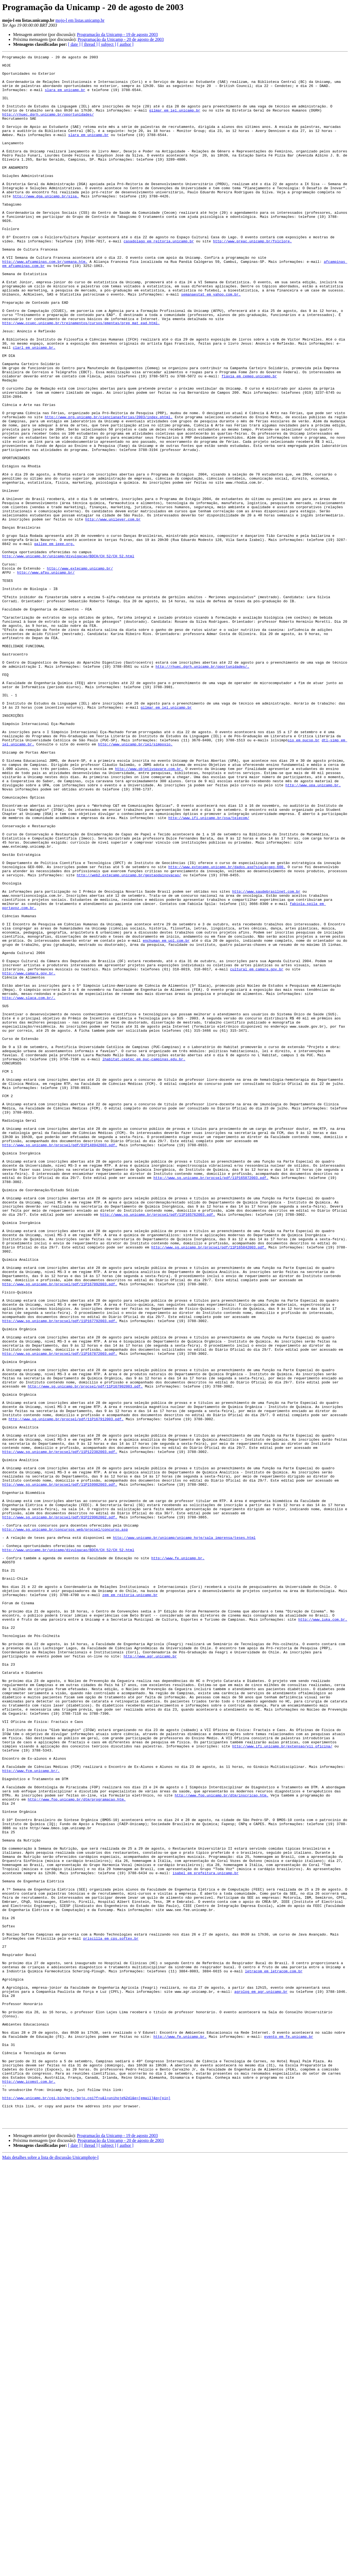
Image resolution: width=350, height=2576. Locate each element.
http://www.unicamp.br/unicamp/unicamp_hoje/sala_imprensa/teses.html (184, 1834)
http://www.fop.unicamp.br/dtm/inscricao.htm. (221, 2143)
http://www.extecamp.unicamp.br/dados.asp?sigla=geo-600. (226, 1029)
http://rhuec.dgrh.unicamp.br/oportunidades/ (48, 126)
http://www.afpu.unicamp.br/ (46, 676)
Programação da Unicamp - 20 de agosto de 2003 (121, 39)
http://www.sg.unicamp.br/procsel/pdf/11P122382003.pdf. (59, 1731)
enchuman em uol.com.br (166, 1117)
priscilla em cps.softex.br (110, 2315)
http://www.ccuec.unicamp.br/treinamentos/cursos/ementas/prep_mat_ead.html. (81, 376)
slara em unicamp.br (65, 97)
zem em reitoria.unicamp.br (130, 1903)
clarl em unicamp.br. (34, 406)
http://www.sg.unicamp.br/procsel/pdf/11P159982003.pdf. (59, 1770)
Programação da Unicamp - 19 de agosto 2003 (117, 34)
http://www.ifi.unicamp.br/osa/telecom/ (208, 970)
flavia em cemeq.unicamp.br (249, 440)
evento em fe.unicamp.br (288, 2433)
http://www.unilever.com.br (113, 612)
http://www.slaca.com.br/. (28, 1186)
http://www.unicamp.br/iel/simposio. (135, 882)
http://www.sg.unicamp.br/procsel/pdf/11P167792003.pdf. (59, 1574)
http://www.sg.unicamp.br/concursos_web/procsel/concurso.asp (65, 1824)
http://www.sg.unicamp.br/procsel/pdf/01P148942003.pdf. (59, 1363)
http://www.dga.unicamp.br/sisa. (46, 224)
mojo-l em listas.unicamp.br (80, 20)
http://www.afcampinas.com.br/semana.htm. (44, 303)
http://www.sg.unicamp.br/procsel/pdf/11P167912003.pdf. (65, 1692)
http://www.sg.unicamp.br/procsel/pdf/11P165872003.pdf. (210, 1402)
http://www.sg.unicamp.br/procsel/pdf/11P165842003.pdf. (208, 1485)
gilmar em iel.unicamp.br (174, 121)
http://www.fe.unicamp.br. (177, 1858)
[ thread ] (90, 44)
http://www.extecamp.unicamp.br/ (80, 671)
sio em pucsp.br (303, 877)
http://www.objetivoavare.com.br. (149, 911)
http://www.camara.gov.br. (28, 1157)
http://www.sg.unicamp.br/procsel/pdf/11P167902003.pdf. (85, 1652)
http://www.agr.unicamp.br (150, 1976)
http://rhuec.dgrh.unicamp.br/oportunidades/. (202, 789)
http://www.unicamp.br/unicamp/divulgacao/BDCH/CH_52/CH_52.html (68, 656)
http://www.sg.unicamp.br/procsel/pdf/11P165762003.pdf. (157, 1446)
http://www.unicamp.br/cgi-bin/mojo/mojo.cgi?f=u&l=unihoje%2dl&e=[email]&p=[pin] (86, 2506)
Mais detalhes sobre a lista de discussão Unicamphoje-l (50, 2571)
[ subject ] (107, 44)
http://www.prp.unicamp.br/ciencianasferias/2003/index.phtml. (109, 489)
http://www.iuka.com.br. (322, 1932)
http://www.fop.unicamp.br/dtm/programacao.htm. (77, 2148)
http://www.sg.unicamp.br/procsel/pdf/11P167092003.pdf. (59, 1530)
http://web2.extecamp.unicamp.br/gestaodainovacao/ (129, 1039)
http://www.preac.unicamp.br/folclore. (252, 278)
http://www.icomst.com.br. (28, 2487)
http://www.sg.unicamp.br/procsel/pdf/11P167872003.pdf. (59, 1613)
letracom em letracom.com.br (273, 2354)
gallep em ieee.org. (54, 641)
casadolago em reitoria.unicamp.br (159, 278)
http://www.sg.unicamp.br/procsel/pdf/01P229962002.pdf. (59, 1809)
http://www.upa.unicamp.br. (313, 931)
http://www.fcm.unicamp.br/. (31, 2114)
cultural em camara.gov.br (256, 1152)
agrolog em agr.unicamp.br (260, 2379)
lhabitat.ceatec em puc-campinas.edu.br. (143, 1260)
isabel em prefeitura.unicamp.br (206, 2236)
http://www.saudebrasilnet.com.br (266, 1059)
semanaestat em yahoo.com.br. (211, 342)
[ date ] (74, 44)
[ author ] (125, 44)
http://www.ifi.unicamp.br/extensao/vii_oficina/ (282, 2084)
